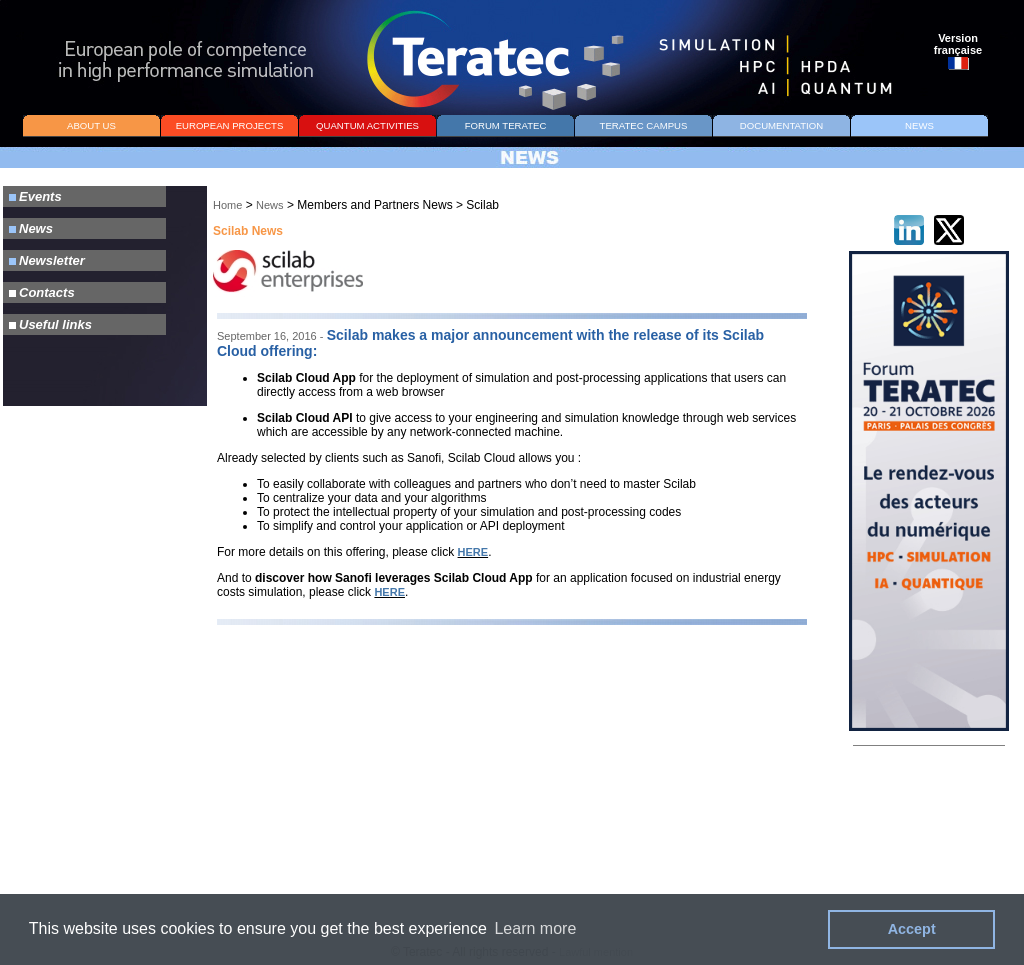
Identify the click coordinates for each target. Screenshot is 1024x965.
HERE (473, 552)
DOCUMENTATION (781, 125)
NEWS (919, 125)
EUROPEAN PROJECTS (230, 125)
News (270, 205)
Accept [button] (912, 929)
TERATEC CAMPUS (644, 125)
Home (227, 205)
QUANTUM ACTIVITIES (367, 125)
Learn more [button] (535, 928)
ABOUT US (91, 125)
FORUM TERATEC (506, 125)
